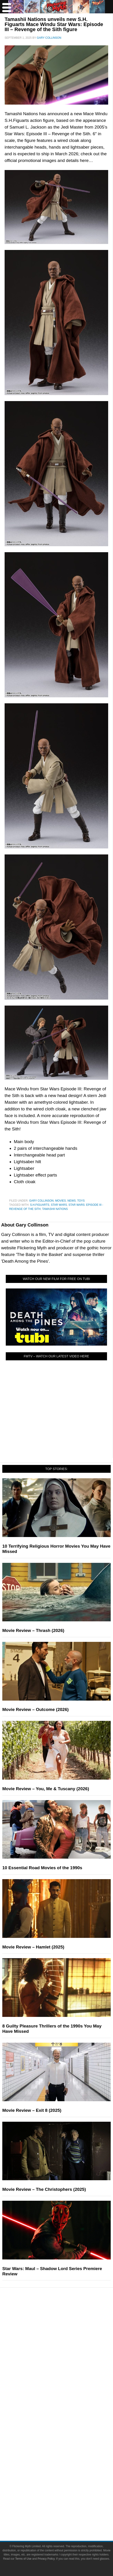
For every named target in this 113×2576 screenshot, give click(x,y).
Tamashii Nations (55, 1209)
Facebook (65, 2454)
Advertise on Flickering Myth (65, 2439)
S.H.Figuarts (39, 1204)
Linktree (66, 2494)
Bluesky (65, 2486)
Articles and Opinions (66, 2384)
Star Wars (59, 1204)
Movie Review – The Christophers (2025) (44, 2189)
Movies (60, 1200)
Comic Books (66, 2337)
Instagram (65, 2470)
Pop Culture (65, 2314)
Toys (80, 1200)
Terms (66, 2502)
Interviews (66, 2392)
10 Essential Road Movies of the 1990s (42, 1867)
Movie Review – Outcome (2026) (35, 1709)
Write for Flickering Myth (65, 2431)
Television (65, 2329)
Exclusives (65, 2400)
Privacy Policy (65, 2517)
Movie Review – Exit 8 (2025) (31, 2110)
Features (65, 2361)
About (66, 2416)
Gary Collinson (41, 1200)
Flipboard (66, 2478)
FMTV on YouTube (66, 2408)
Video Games (65, 2345)
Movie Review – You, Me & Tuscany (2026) (45, 1788)
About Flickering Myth (66, 2423)
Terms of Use (66, 2509)
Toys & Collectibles (65, 2353)
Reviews (66, 2376)
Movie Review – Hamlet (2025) (33, 1947)
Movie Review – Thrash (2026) (33, 1630)
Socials (66, 2447)
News (71, 1200)
